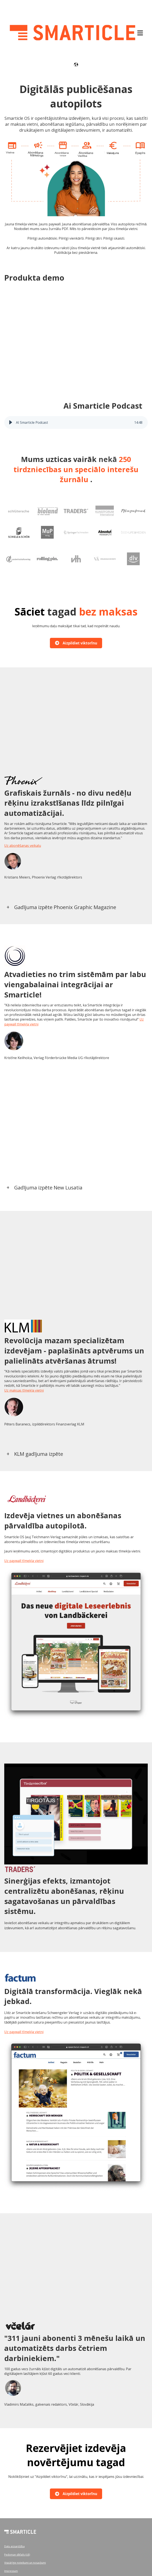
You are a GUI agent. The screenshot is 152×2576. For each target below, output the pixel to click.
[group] (76, 422)
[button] (10, 422)
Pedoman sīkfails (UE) (17, 2554)
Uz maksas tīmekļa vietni (24, 1390)
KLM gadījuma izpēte (38, 1453)
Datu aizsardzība (14, 2546)
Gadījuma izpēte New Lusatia (48, 1187)
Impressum (11, 2571)
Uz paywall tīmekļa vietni (24, 1560)
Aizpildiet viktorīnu (76, 643)
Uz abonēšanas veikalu (22, 845)
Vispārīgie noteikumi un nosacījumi (25, 2563)
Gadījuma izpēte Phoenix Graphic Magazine (65, 907)
